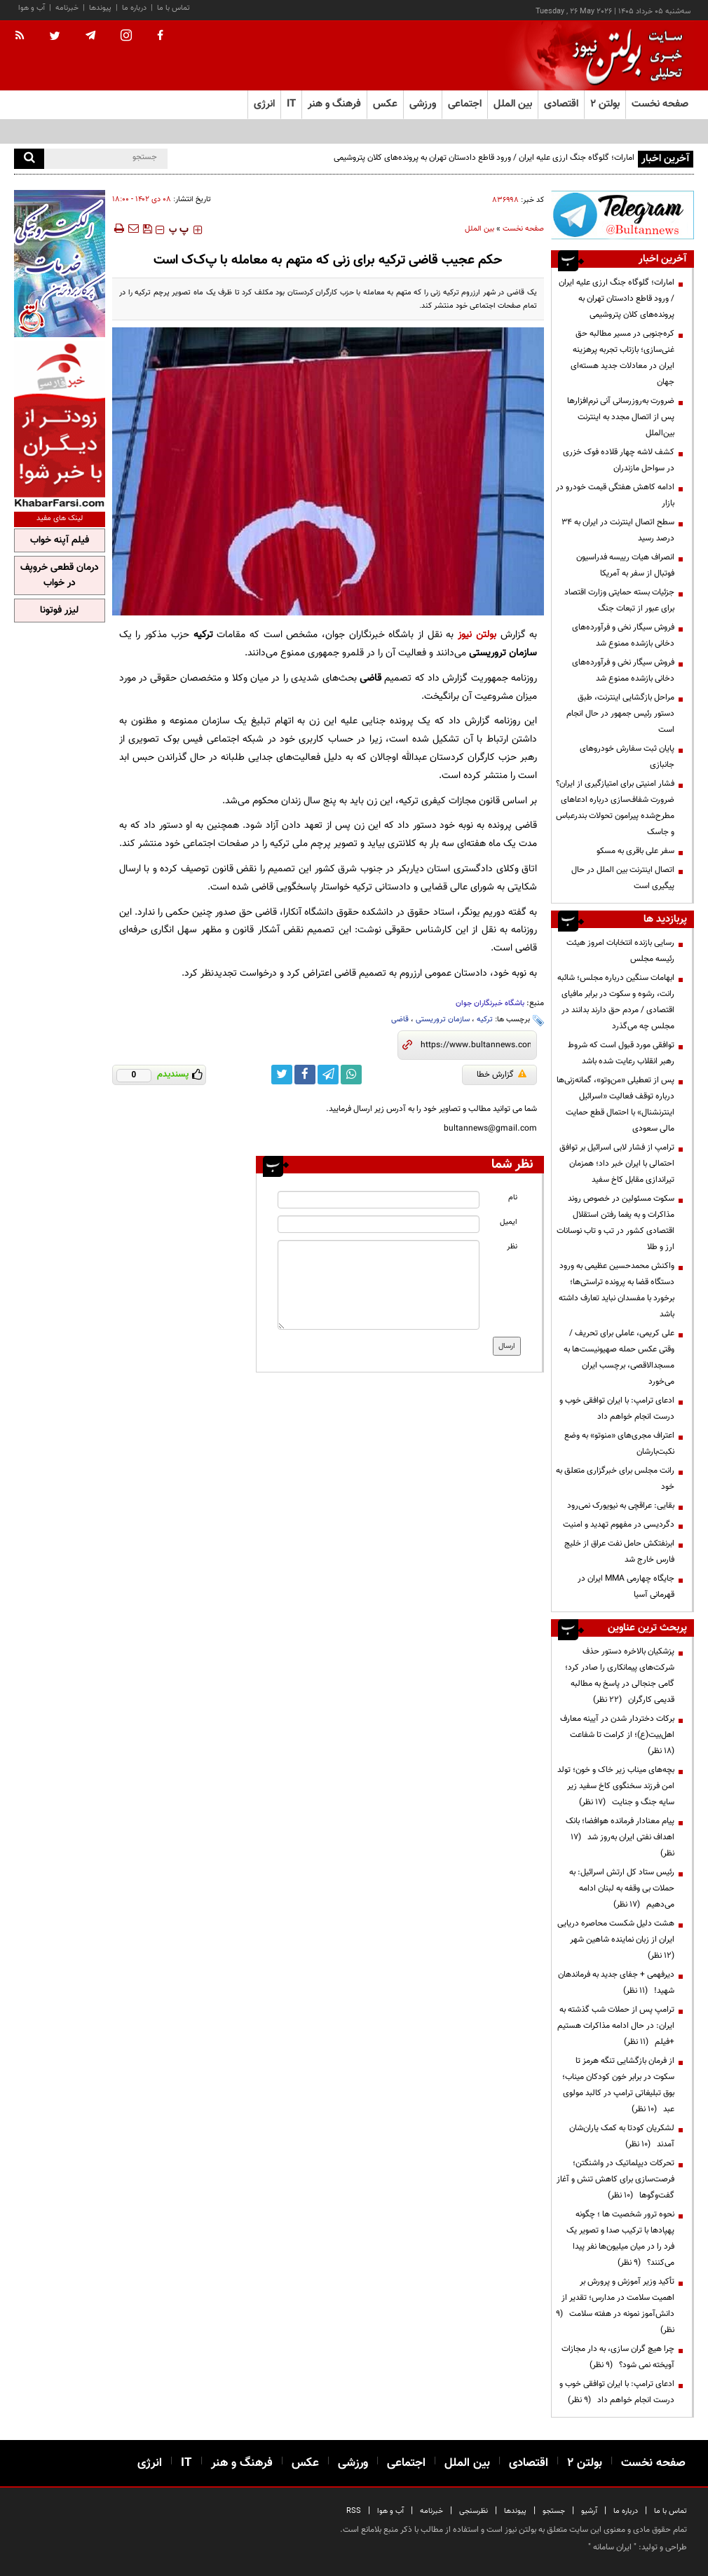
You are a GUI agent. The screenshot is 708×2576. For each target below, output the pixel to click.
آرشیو (589, 2511)
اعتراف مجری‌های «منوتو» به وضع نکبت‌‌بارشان (619, 1443)
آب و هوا (31, 8)
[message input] (378, 1285)
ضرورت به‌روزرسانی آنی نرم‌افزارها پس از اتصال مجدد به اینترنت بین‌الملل (620, 417)
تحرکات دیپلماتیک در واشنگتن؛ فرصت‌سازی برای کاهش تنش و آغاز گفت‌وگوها (615, 2179)
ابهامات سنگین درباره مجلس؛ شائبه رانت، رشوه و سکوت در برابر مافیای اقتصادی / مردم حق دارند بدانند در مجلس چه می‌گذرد (615, 1002)
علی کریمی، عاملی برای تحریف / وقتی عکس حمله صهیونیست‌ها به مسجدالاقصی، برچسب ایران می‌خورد (619, 1357)
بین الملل (479, 229)
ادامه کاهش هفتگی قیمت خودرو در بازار (615, 495)
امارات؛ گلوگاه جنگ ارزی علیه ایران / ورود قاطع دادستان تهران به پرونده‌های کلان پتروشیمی (484, 157)
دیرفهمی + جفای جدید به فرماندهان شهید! (616, 1982)
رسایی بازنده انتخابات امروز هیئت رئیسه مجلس (620, 950)
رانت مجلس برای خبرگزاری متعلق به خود (615, 1478)
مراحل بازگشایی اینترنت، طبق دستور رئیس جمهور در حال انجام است (620, 713)
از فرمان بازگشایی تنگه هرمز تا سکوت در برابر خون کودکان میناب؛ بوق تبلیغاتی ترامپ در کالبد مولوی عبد (618, 2084)
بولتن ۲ (605, 104)
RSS (353, 2511)
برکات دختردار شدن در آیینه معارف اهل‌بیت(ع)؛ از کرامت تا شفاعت (617, 1734)
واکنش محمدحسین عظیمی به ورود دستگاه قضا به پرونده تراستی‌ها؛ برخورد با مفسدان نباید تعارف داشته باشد (616, 1290)
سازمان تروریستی (443, 1019)
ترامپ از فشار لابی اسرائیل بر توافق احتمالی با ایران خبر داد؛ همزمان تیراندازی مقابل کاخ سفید (616, 1163)
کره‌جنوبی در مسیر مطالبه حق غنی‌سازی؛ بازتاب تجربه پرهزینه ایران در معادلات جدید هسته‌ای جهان (622, 357)
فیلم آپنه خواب (59, 540)
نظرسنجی (473, 2511)
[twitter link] (281, 1074)
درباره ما (134, 8)
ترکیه (485, 1019)
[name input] (378, 1199)
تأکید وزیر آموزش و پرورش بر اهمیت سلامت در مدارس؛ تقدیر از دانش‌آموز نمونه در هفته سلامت (615, 2305)
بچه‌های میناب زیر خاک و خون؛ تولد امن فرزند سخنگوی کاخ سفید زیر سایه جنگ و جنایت (615, 1786)
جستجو (554, 2511)
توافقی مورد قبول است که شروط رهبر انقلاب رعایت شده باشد (621, 1053)
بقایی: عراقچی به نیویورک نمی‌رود (620, 1505)
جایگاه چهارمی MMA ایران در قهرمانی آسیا (626, 1586)
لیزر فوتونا (59, 610)
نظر (512, 1247)
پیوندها (100, 8)
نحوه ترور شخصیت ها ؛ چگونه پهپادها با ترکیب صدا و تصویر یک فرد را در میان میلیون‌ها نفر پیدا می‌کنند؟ (620, 2238)
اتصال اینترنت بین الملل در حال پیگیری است (622, 878)
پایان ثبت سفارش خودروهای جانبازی (627, 756)
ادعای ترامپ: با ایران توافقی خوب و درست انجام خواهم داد (616, 1408)
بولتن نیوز (477, 635)
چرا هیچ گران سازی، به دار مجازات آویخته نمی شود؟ (617, 2357)
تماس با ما (173, 8)
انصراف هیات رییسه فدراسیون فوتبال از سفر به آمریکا (625, 565)
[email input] (378, 1224)
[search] (29, 159)
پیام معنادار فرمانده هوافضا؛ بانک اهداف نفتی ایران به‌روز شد (620, 1837)
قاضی (400, 1019)
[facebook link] (304, 1074)
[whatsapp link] (351, 1074)
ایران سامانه (612, 2547)
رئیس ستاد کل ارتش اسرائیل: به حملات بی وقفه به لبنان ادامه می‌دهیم (621, 1888)
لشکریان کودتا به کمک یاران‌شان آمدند (621, 2136)
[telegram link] (328, 1074)
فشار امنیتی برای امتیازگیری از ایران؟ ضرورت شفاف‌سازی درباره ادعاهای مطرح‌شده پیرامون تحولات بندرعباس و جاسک (615, 807)
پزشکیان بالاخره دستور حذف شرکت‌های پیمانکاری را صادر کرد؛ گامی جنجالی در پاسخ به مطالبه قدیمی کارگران (619, 1675)
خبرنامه (67, 8)
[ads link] (622, 215)
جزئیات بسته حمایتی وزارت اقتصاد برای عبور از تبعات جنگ (619, 600)
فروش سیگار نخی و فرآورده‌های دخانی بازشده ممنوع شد (623, 635)
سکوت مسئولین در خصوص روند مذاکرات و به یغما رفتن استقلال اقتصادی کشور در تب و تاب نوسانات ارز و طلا (615, 1222)
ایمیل (508, 1222)
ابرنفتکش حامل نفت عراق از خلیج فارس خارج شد (619, 1551)
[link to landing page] (624, 55)
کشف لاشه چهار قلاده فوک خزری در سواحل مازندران (618, 460)
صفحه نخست (660, 104)
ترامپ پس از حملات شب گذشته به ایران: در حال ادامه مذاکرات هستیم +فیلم (615, 2025)
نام (512, 1198)
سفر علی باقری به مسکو (635, 851)
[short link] (475, 1045)
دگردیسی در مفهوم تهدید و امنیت (618, 1524)
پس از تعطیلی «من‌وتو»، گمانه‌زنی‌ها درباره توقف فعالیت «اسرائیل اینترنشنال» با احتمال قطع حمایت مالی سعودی (615, 1104)
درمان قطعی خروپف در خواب (59, 575)
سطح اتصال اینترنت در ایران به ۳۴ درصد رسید (617, 530)
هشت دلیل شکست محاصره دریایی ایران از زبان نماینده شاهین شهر (615, 1939)
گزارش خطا (501, 1074)
